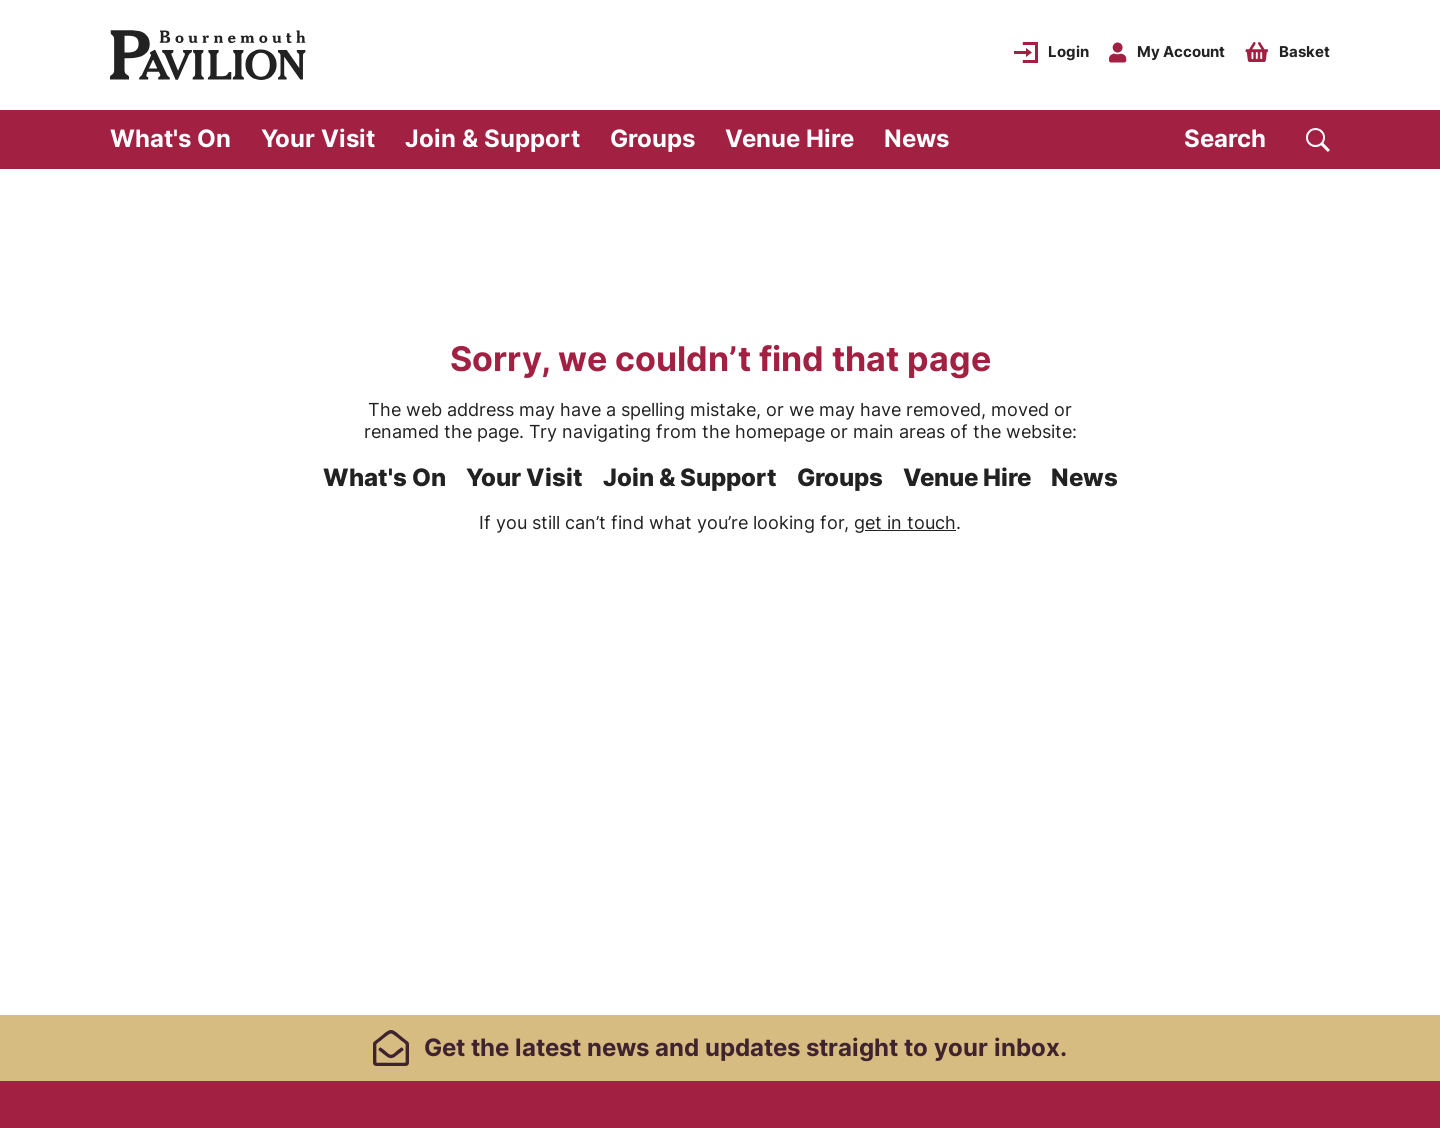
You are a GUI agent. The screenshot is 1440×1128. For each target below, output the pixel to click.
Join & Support (492, 138)
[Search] (1257, 139)
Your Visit (318, 138)
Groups (652, 138)
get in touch (905, 522)
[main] (720, 590)
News (916, 138)
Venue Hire (789, 138)
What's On (170, 138)
